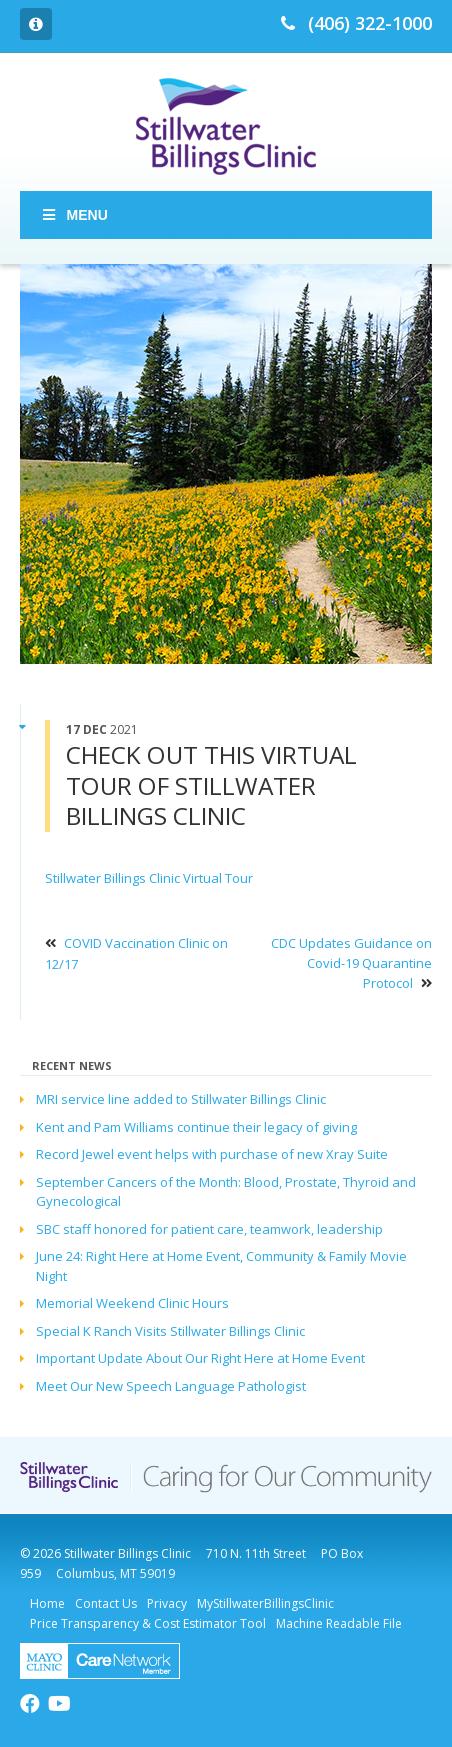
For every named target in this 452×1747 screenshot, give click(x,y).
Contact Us (106, 1603)
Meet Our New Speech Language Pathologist (171, 1386)
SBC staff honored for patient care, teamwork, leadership (209, 1229)
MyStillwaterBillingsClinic (265, 1603)
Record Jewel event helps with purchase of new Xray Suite (212, 1154)
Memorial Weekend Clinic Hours (132, 1303)
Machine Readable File (339, 1623)
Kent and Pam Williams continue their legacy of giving (196, 1127)
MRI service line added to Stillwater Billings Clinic (181, 1099)
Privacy (167, 1603)
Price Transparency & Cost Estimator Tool (148, 1623)
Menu (74, 215)
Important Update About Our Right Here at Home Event (200, 1358)
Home (47, 1603)
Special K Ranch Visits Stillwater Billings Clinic (170, 1331)
